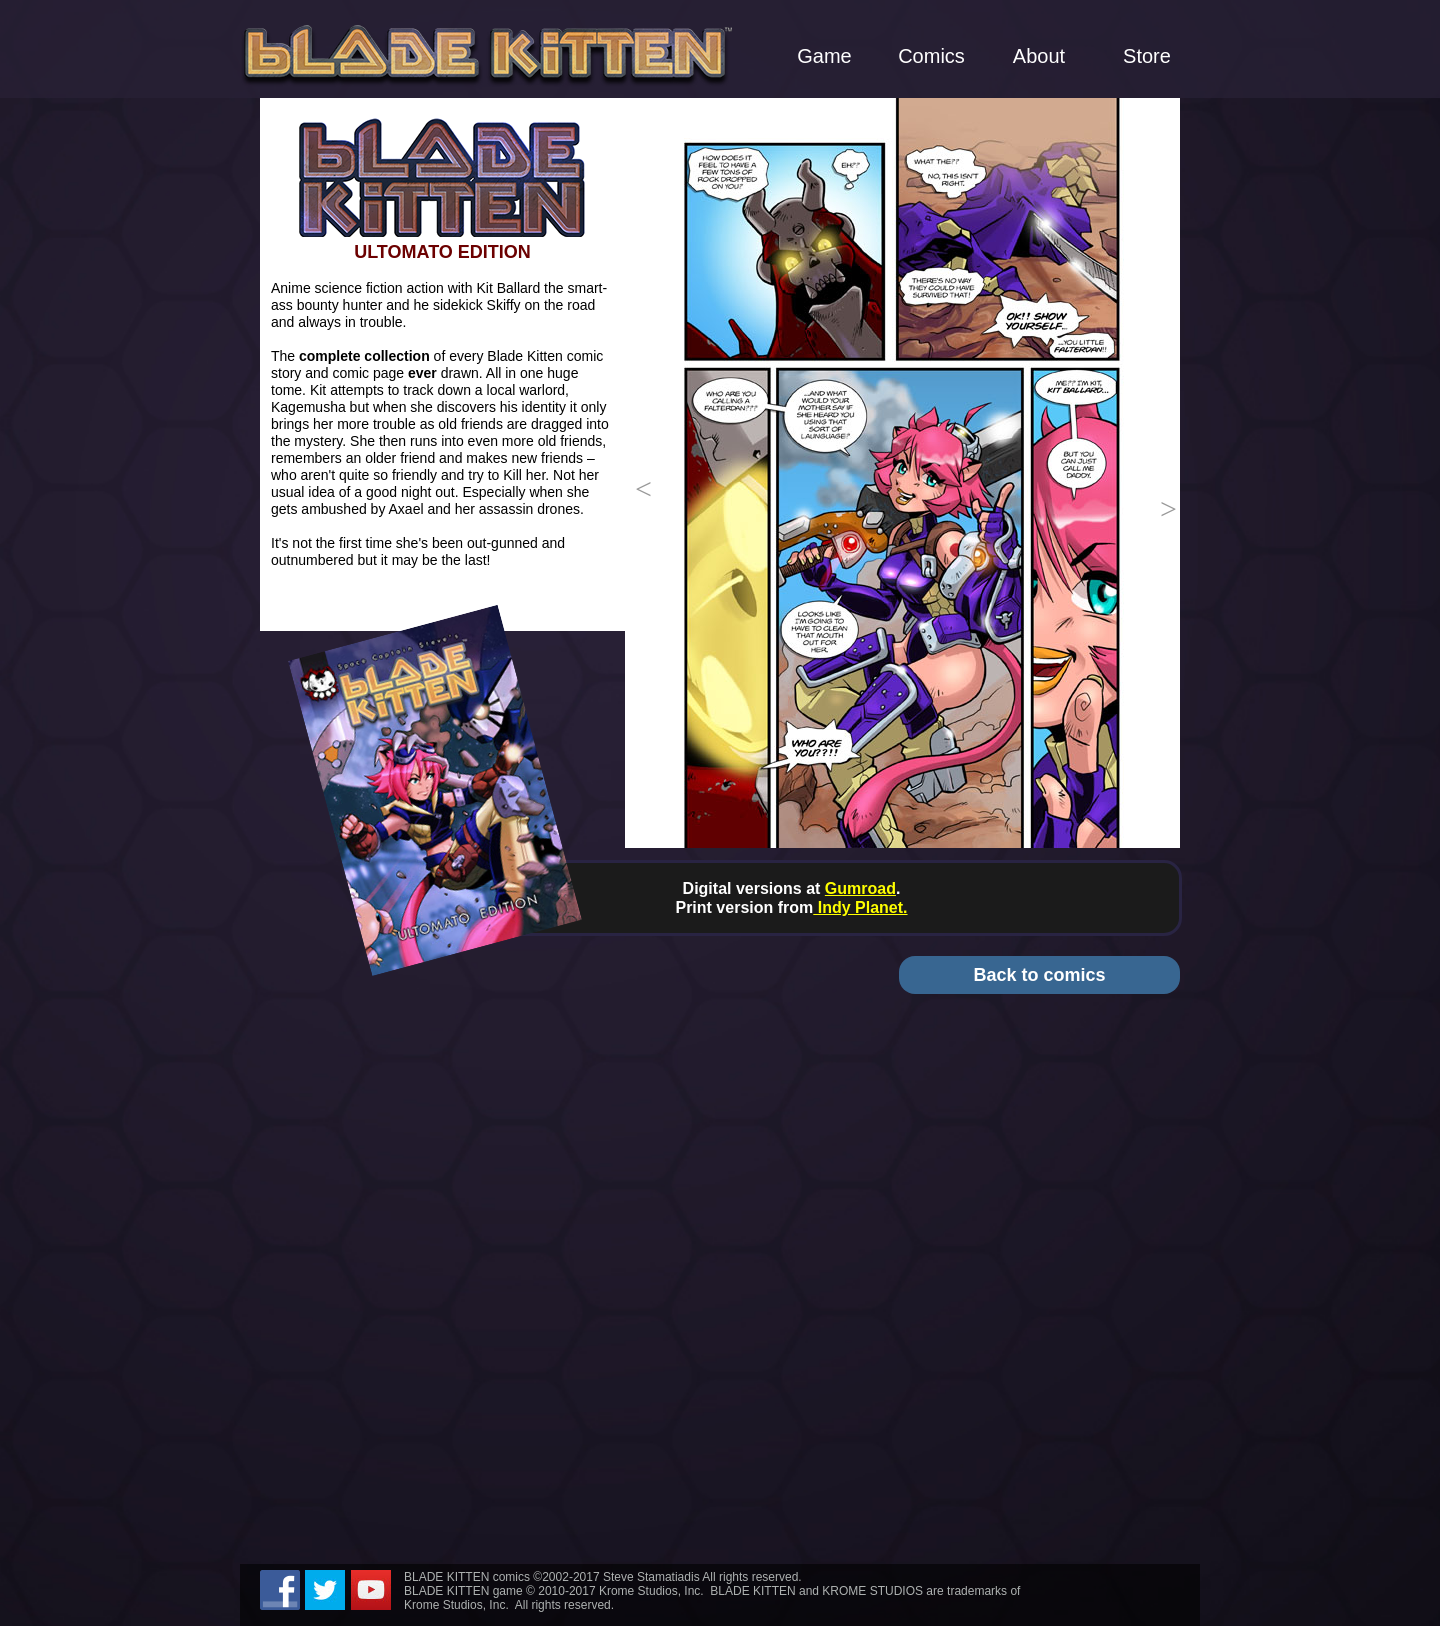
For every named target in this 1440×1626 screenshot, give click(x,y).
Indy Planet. (860, 907)
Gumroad (860, 888)
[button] (640, 473)
